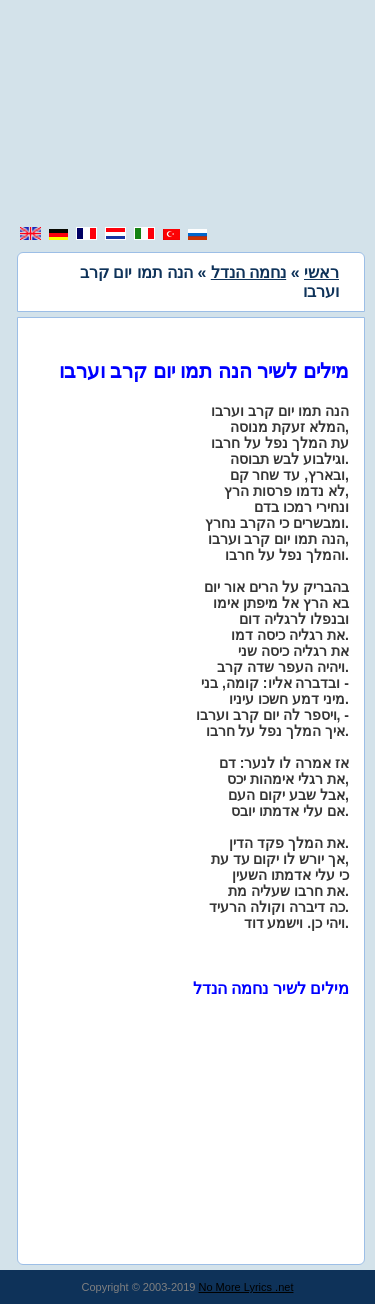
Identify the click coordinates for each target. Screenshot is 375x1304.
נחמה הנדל (248, 272)
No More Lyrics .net (246, 1287)
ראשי (321, 272)
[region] (188, 115)
